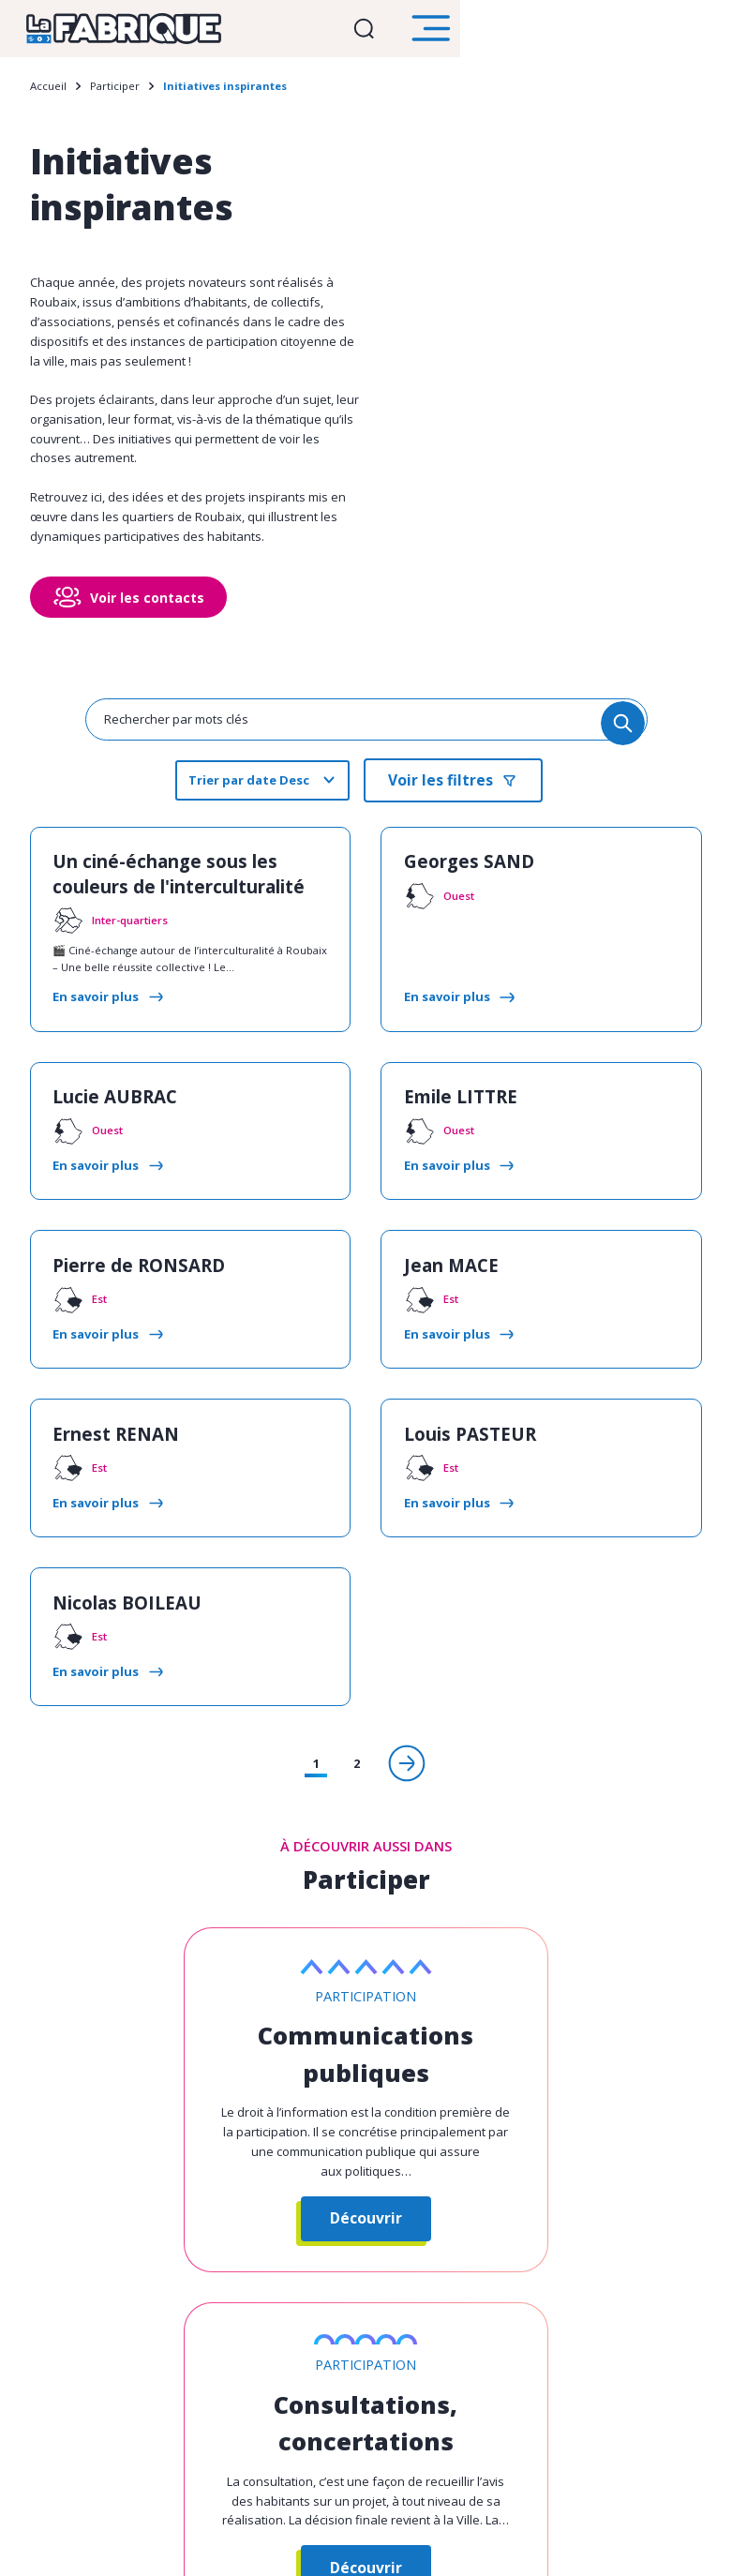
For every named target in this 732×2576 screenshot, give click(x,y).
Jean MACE (439, 1230)
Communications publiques (190, 1971)
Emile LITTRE (448, 1077)
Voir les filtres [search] (440, 786)
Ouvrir (621, 32)
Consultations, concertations (542, 1965)
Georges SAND (454, 861)
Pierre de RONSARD (121, 1230)
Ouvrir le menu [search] (699, 33)
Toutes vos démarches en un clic (311, 2431)
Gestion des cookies (273, 2546)
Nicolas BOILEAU (110, 1536)
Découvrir (190, 2128)
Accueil (48, 94)
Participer (115, 94)
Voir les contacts (147, 606)
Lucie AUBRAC (101, 1077)
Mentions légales (387, 2546)
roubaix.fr (485, 2431)
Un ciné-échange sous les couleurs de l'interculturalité (178, 872)
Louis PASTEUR (455, 1383)
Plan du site (480, 2546)
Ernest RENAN (100, 1383)
